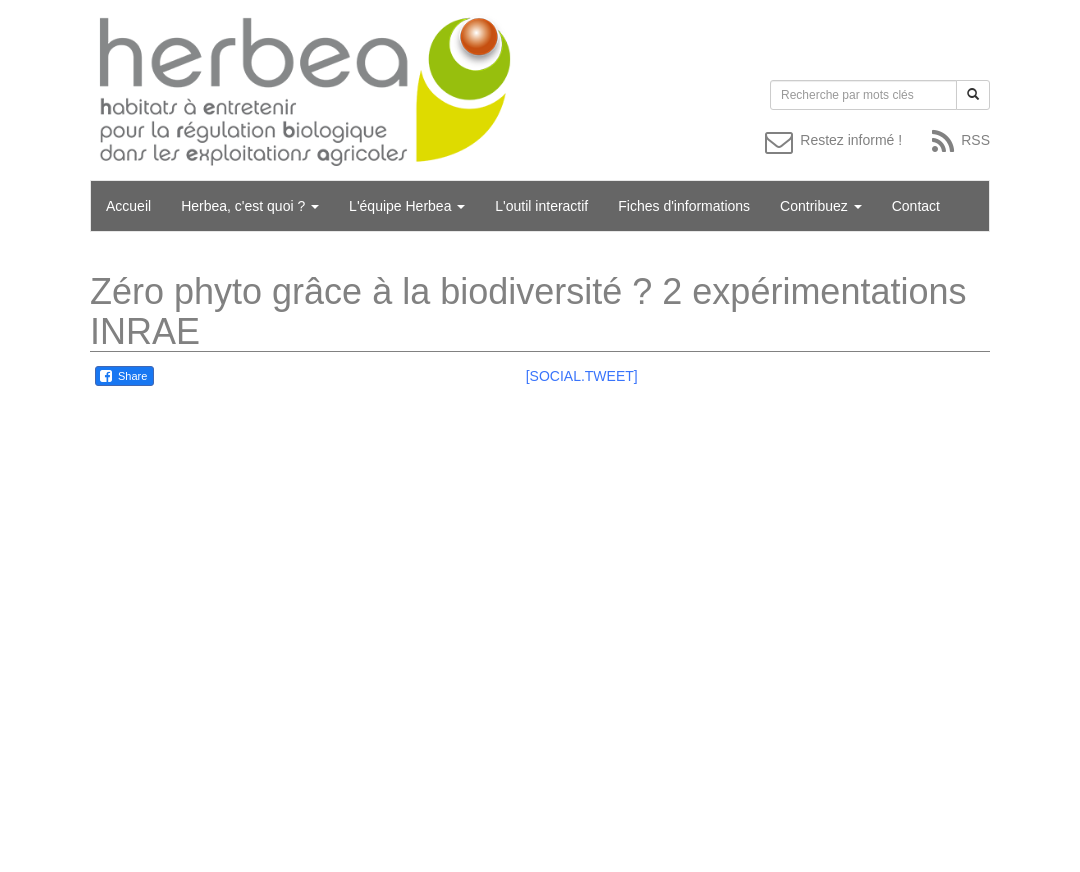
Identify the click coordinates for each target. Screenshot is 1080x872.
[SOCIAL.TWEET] (582, 376)
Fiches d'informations (684, 206)
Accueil (128, 206)
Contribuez (821, 206)
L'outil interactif (541, 206)
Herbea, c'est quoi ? (250, 206)
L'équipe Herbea (407, 206)
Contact (916, 206)
